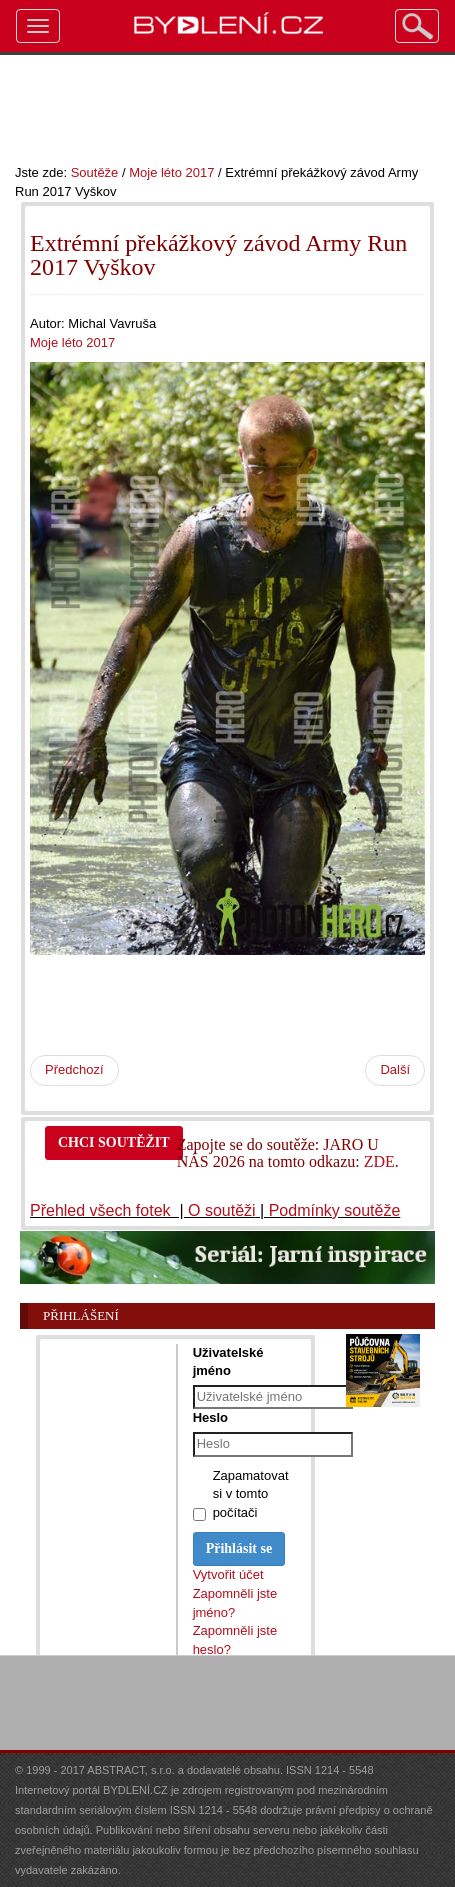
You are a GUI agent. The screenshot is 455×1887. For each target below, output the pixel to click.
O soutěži (222, 1210)
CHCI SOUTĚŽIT (114, 1142)
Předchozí (74, 1069)
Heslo (210, 1417)
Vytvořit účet (228, 1574)
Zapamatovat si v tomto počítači (251, 1494)
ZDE (379, 1161)
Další (395, 1069)
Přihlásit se (239, 1548)
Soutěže (95, 172)
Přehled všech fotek (102, 1210)
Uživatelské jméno (228, 1361)
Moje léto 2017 (171, 172)
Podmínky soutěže (335, 1210)
